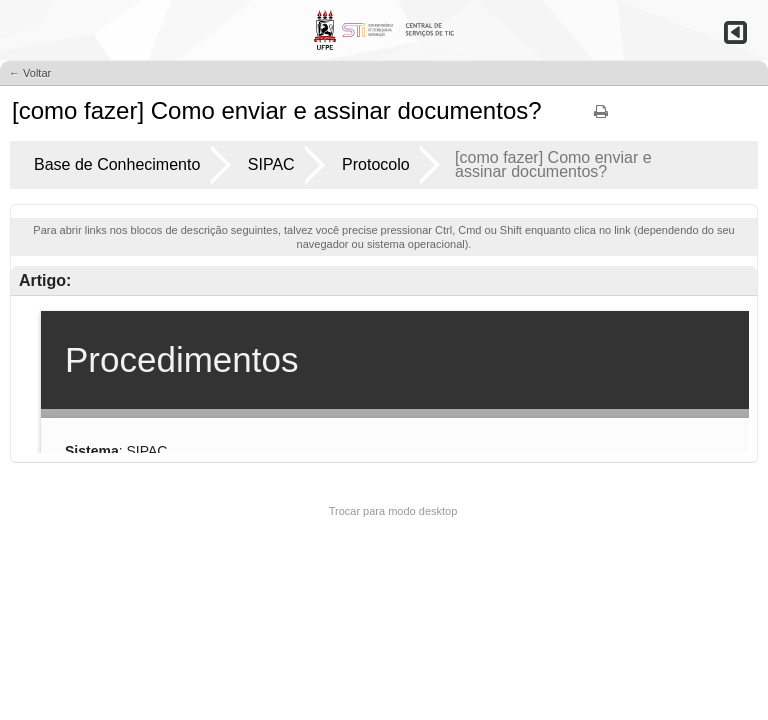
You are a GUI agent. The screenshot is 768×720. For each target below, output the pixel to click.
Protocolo (376, 164)
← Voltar (30, 73)
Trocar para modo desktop (393, 511)
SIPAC (271, 164)
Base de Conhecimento (117, 164)
